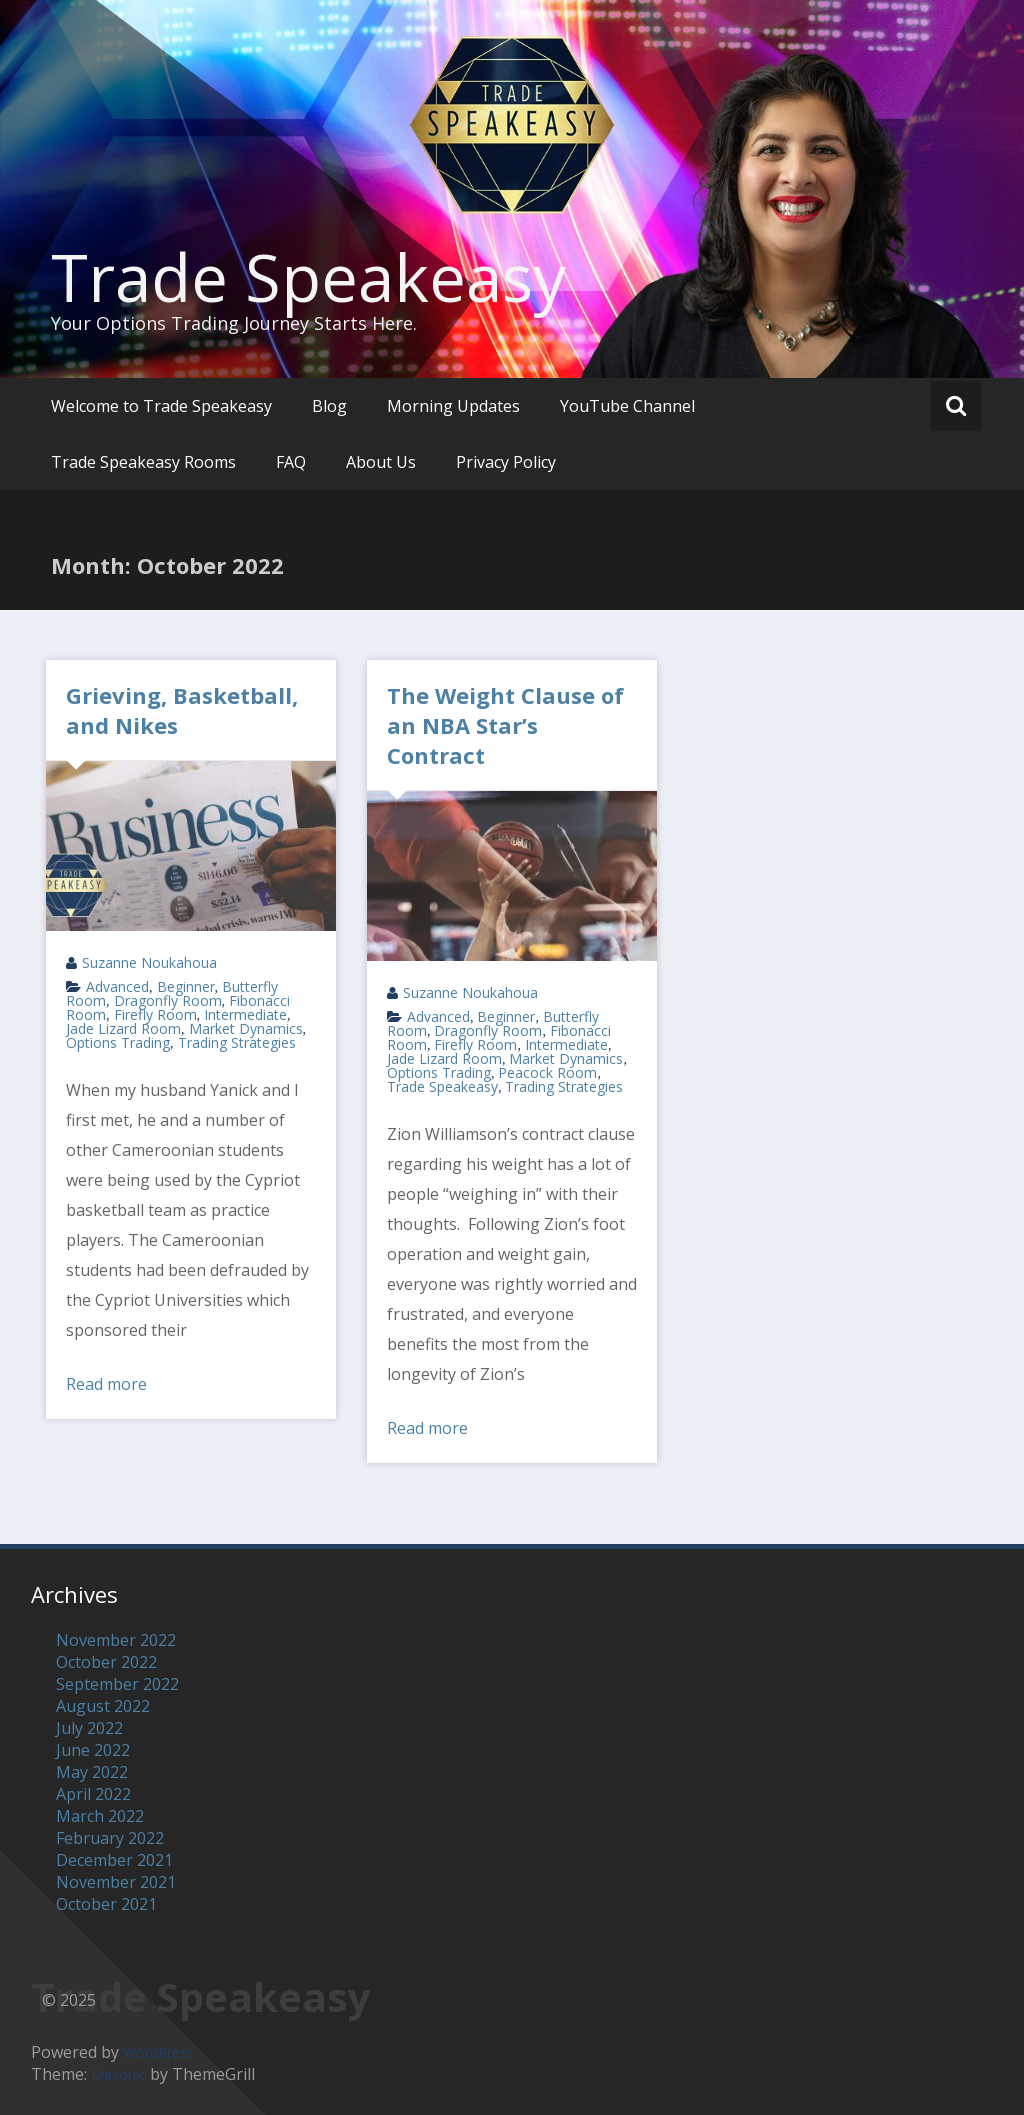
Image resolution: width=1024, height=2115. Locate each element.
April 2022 (93, 1794)
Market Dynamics (246, 1028)
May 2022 (92, 1772)
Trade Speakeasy (308, 277)
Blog (329, 406)
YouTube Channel (627, 406)
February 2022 (110, 1838)
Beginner (186, 986)
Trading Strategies (237, 1042)
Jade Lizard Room (123, 1028)
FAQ (291, 462)
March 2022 (100, 1816)
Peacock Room (547, 1072)
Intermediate (245, 1014)
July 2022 (89, 1728)
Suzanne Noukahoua (149, 962)
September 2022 (117, 1684)
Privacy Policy (506, 462)
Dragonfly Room (168, 1000)
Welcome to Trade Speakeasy (161, 406)
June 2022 (93, 1750)
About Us (381, 462)
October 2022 (106, 1662)
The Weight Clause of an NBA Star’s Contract (505, 725)
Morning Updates (453, 406)
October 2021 (106, 1904)
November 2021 (116, 1882)
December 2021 (114, 1860)
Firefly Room (155, 1014)
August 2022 (103, 1706)
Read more (106, 1384)
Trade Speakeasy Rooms (143, 462)
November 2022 (116, 1640)
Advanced (117, 986)
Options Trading (118, 1042)
